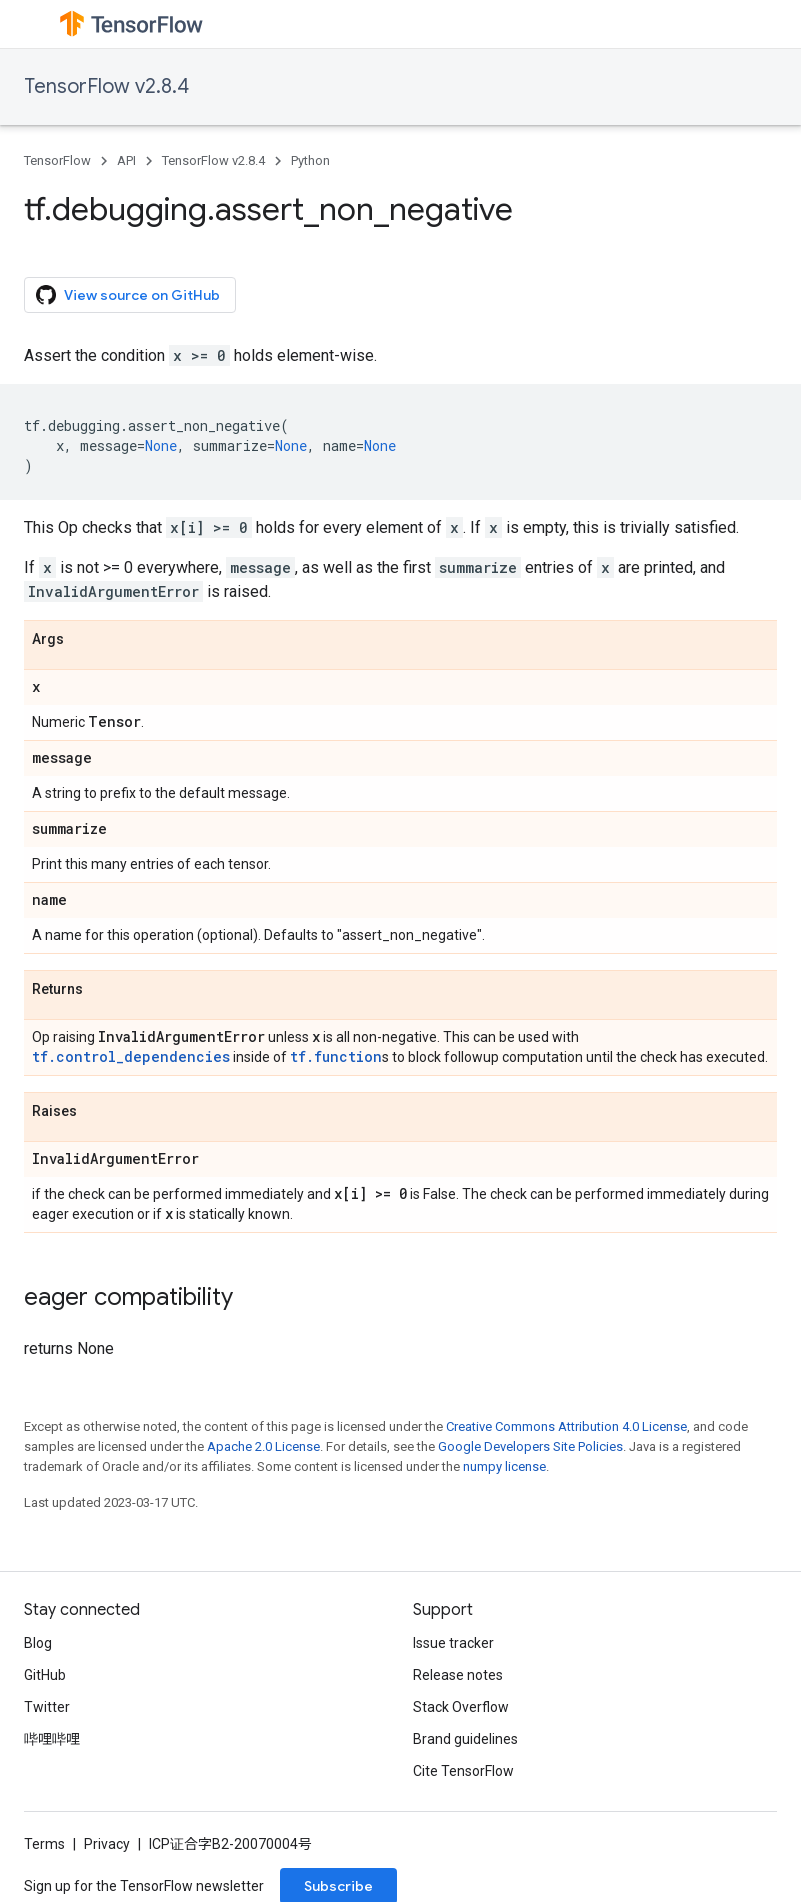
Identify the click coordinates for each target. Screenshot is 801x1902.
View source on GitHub (128, 295)
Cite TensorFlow (463, 1771)
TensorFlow (57, 160)
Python (310, 160)
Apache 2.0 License (263, 1446)
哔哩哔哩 (52, 1739)
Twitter (47, 1707)
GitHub (45, 1675)
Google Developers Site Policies (530, 1446)
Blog (38, 1643)
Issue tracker (453, 1643)
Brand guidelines (465, 1739)
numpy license (504, 1466)
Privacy (107, 1844)
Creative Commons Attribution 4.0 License (566, 1426)
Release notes (458, 1675)
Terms (44, 1844)
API (126, 160)
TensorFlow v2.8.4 (106, 86)
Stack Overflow (461, 1707)
